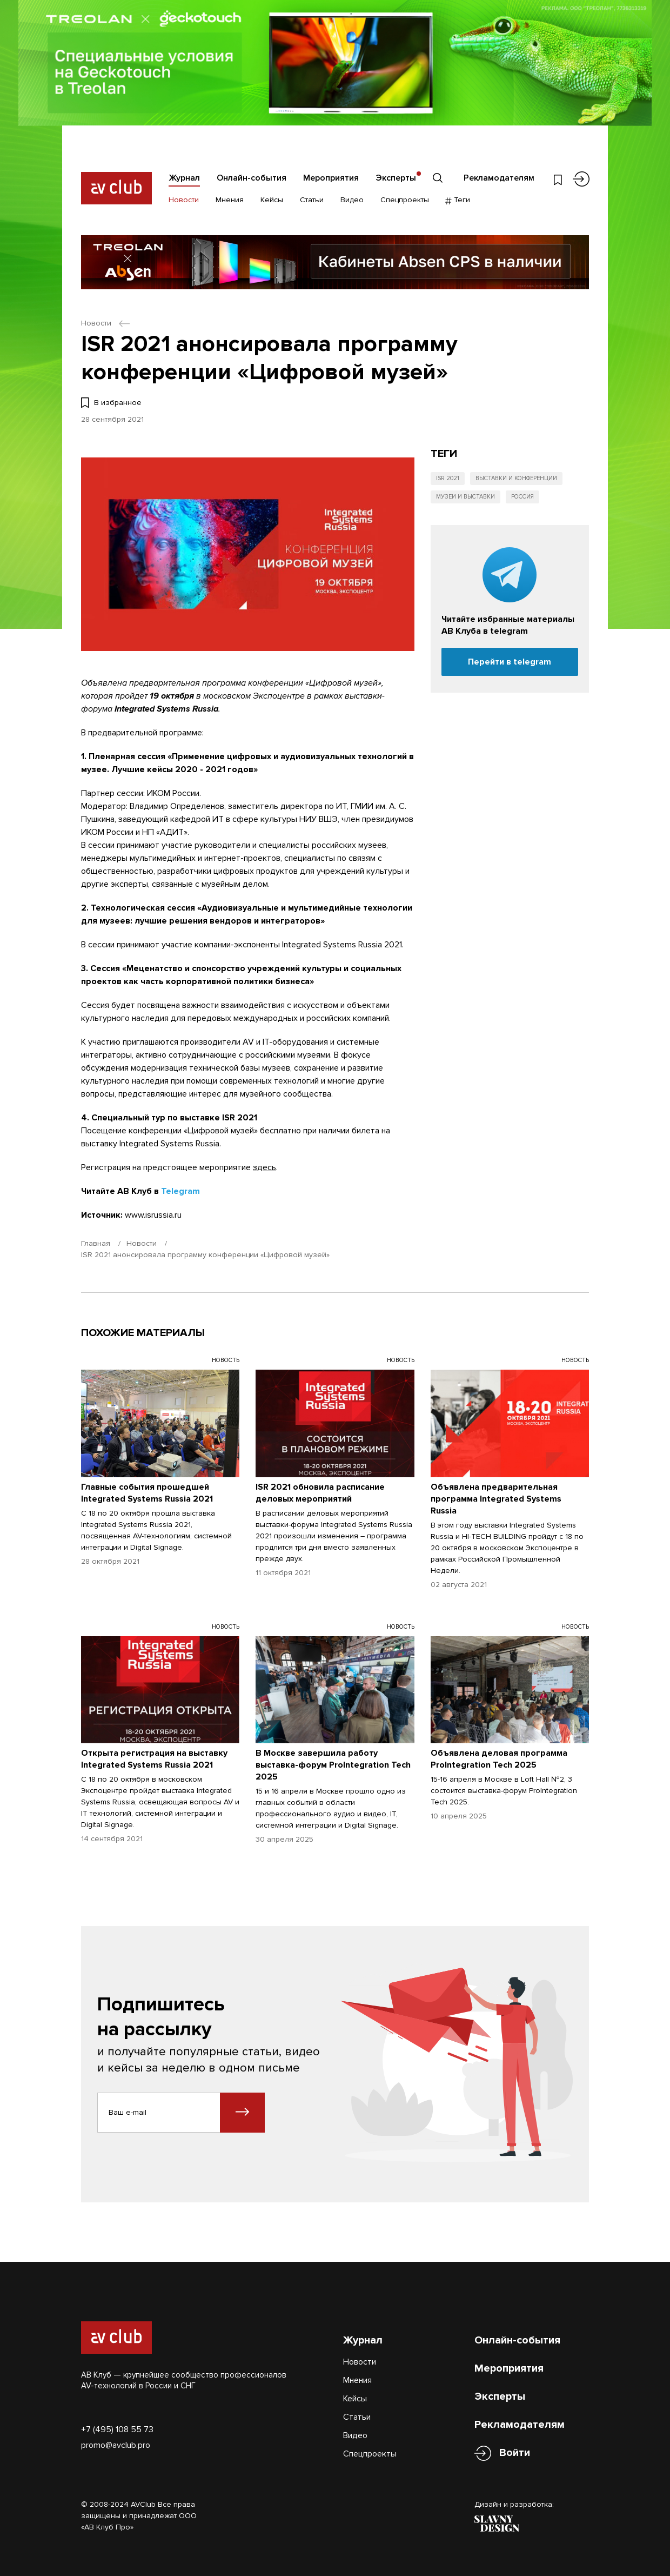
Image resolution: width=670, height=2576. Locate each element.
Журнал (184, 177)
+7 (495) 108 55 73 (117, 2429)
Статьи (312, 199)
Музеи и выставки (465, 496)
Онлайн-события (251, 177)
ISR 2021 (447, 478)
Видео (352, 199)
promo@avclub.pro (115, 2445)
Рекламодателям (499, 177)
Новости (184, 199)
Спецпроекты (404, 199)
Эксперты (396, 177)
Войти (514, 2453)
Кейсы (271, 199)
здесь (264, 1167)
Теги (458, 199)
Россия (522, 496)
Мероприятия (331, 177)
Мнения (230, 199)
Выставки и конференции (516, 478)
